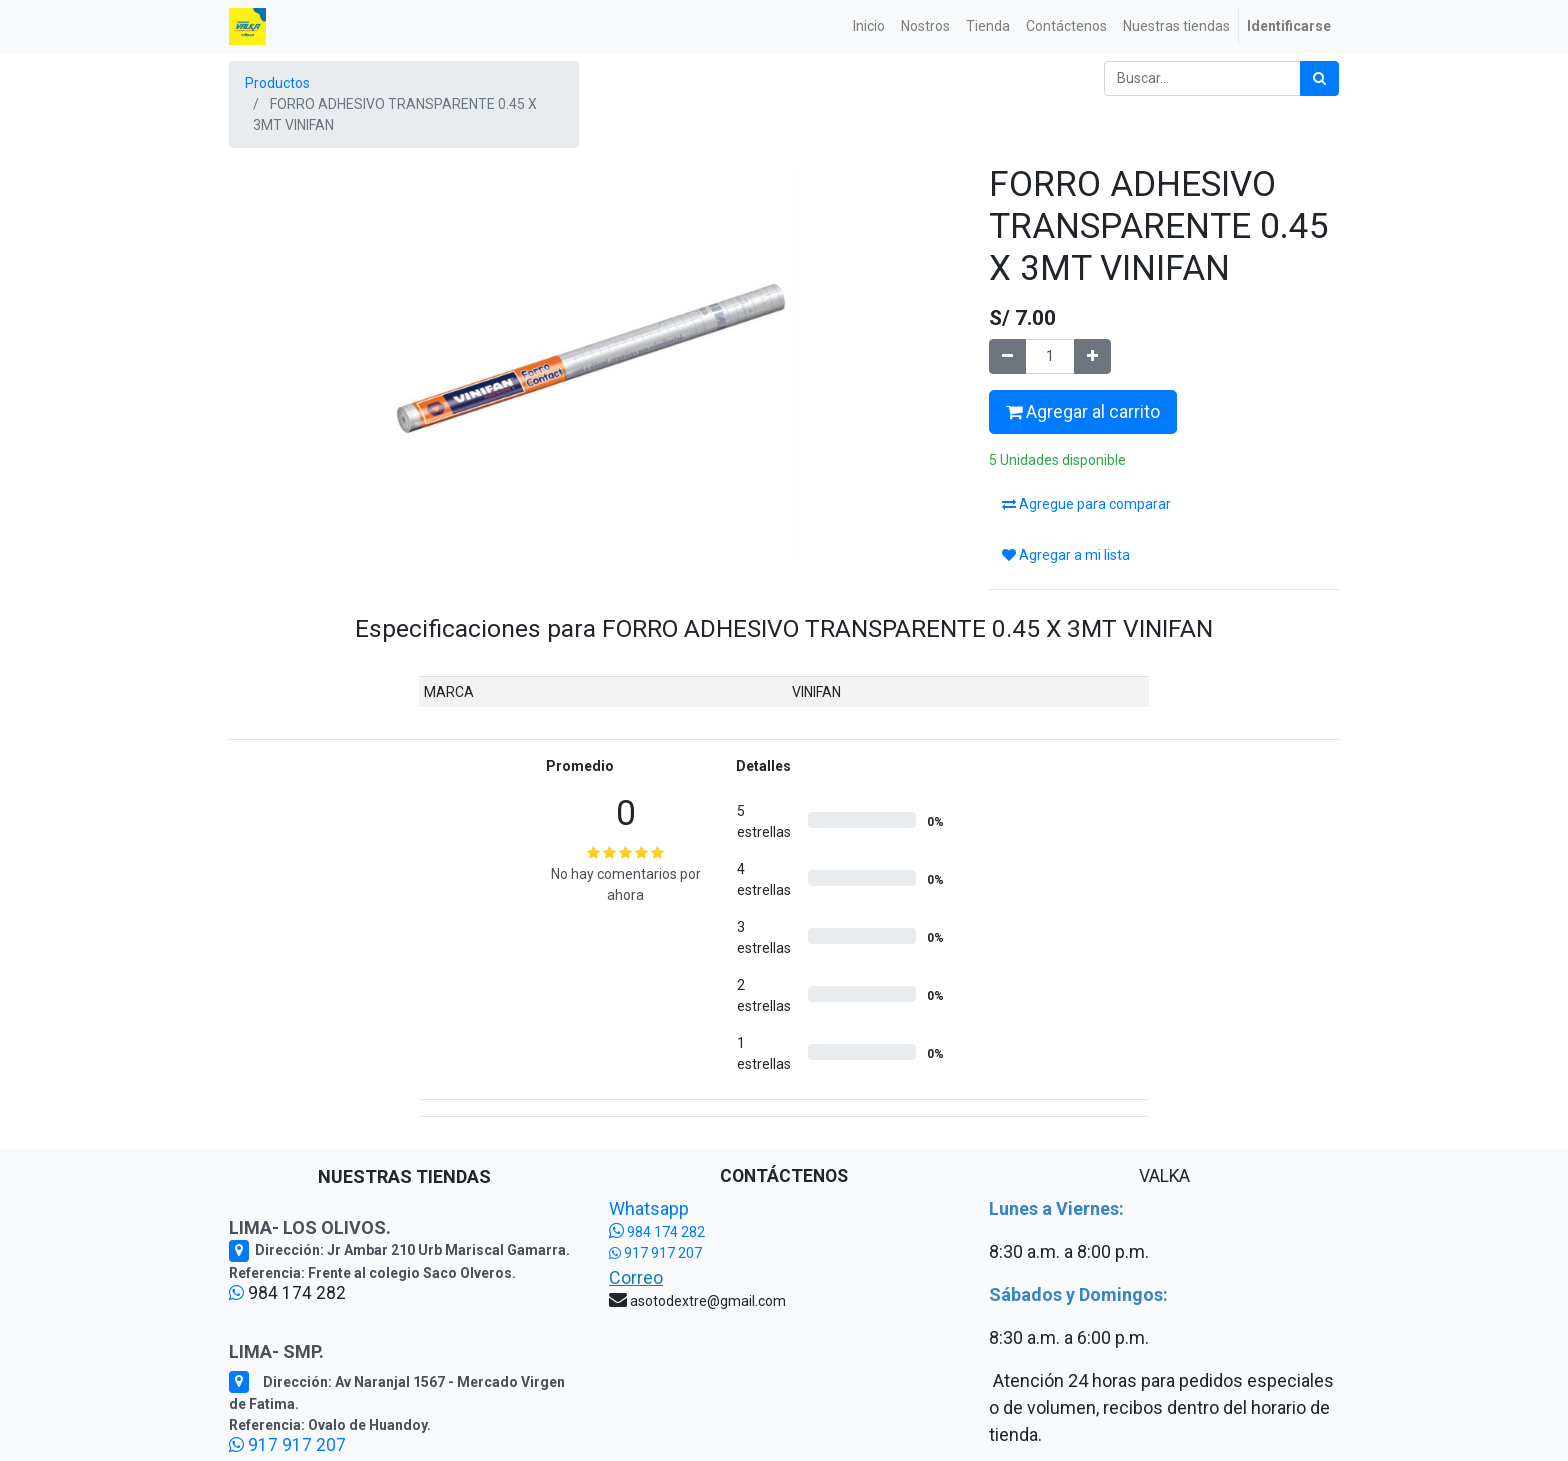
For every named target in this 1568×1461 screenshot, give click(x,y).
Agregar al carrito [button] (1083, 412)
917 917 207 (287, 1445)
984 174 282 (657, 1232)
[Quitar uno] (1007, 356)
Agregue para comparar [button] (1086, 504)
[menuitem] (869, 26)
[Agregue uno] (1092, 356)
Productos (277, 83)
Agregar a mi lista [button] (1066, 555)
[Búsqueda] (1319, 78)
